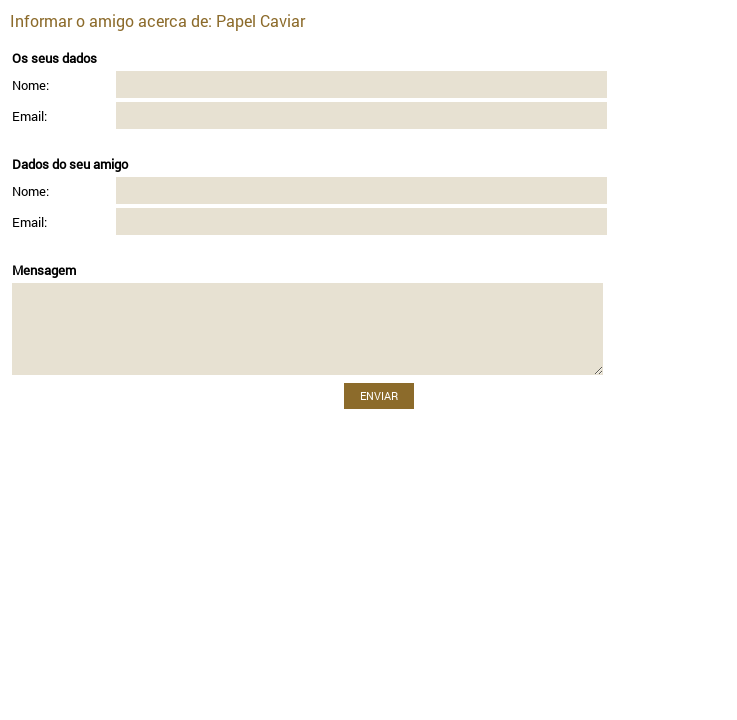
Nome (29, 85)
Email (28, 116)
